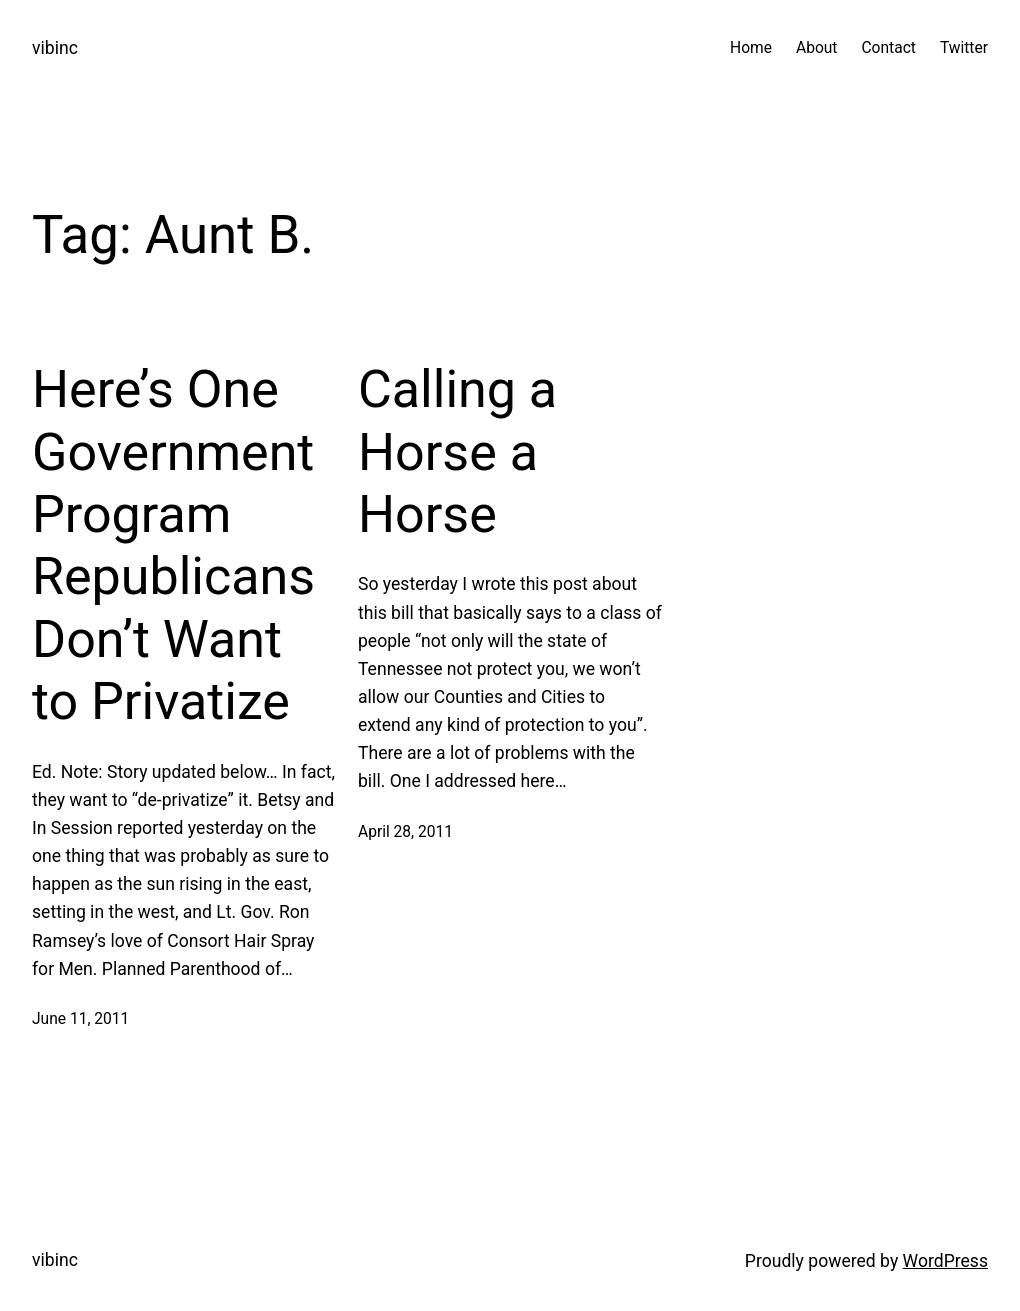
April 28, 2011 (405, 832)
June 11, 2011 (80, 1019)
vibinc (55, 48)
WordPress (945, 1261)
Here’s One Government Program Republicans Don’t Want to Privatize (173, 545)
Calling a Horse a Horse (457, 452)
